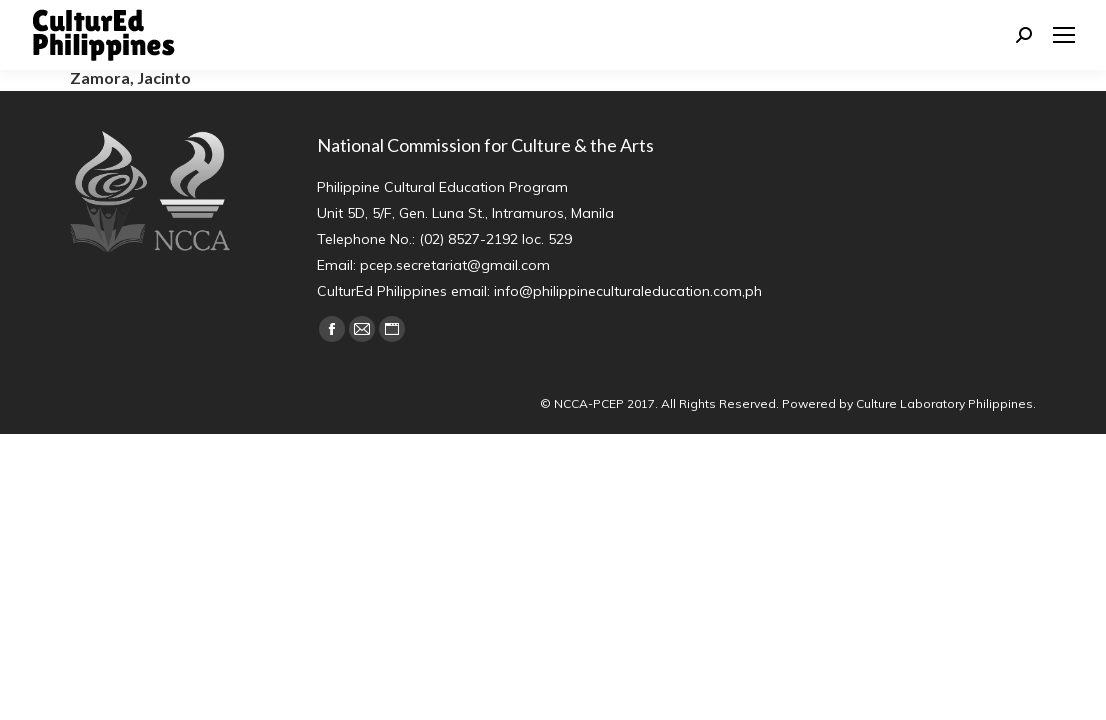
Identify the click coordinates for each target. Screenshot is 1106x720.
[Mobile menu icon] (1064, 35)
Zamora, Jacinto (130, 77)
